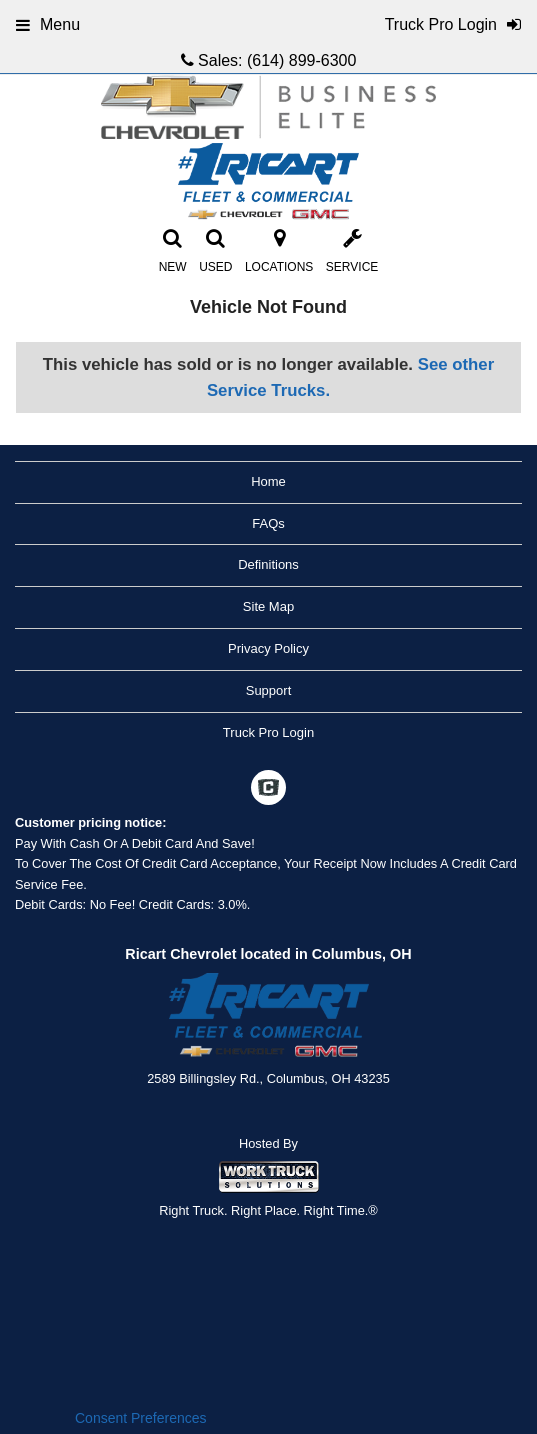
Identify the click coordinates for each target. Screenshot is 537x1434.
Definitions (268, 564)
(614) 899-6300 (301, 60)
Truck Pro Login (268, 732)
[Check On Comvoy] (268, 790)
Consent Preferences (141, 1418)
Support (269, 690)
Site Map (268, 606)
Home (268, 481)
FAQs (268, 523)
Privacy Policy (268, 648)
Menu (48, 24)
